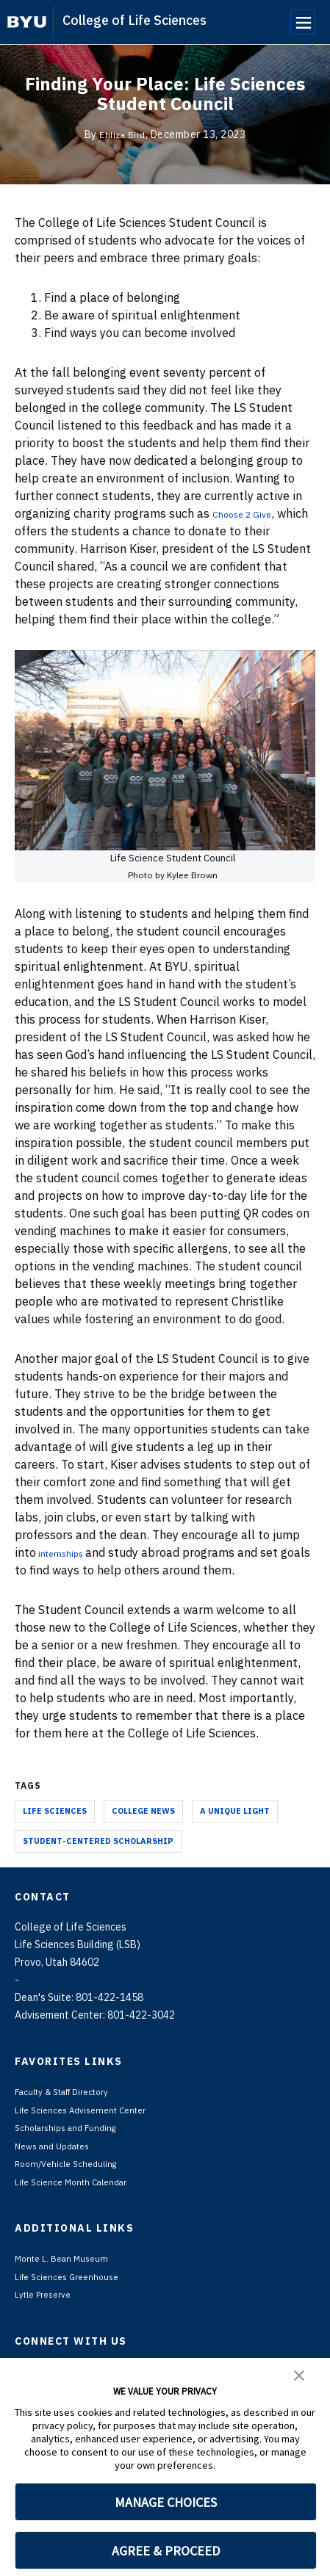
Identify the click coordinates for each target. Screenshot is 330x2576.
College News (143, 1811)
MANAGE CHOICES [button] (166, 2502)
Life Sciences (55, 1811)
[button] (299, 2374)
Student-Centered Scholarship (98, 1841)
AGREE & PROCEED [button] (166, 2550)
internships (69, 1552)
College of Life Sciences (134, 20)
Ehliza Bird (122, 134)
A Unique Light (235, 1811)
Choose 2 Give (250, 513)
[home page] (27, 22)
